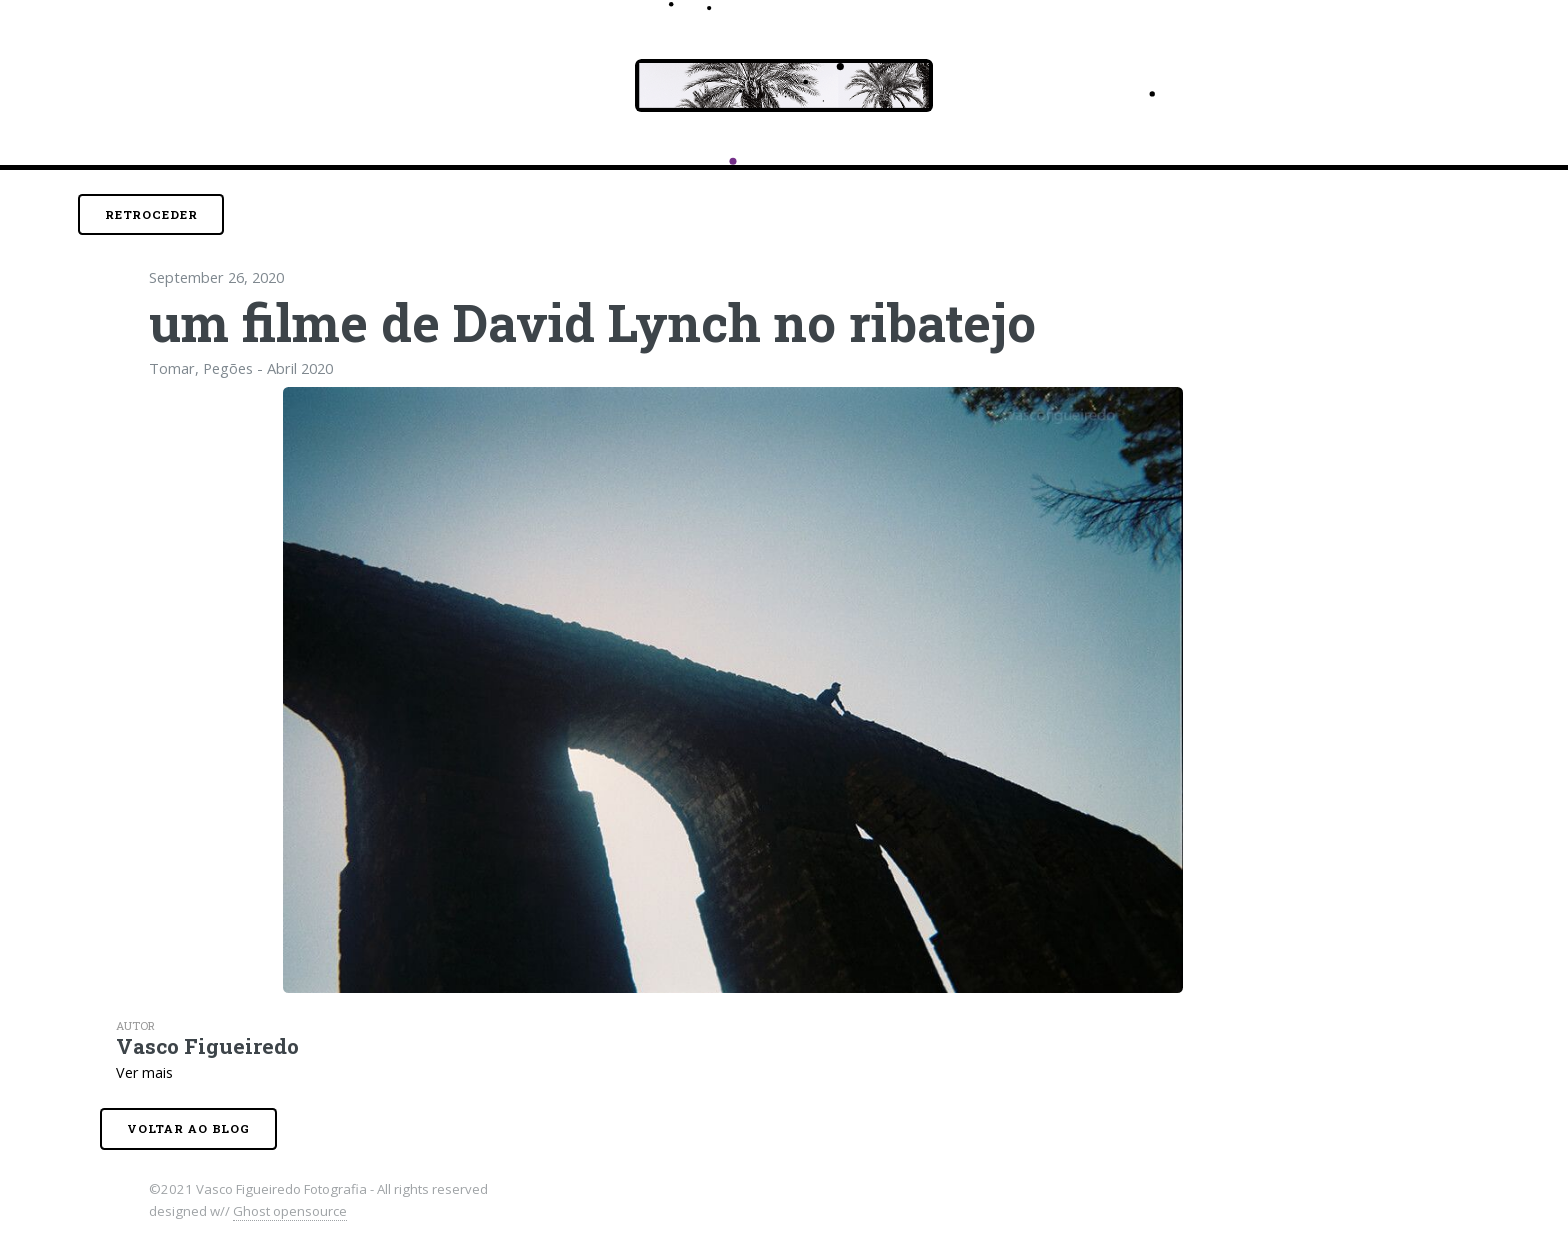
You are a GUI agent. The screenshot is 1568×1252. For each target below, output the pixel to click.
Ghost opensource (290, 1211)
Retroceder (151, 214)
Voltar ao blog (188, 1128)
